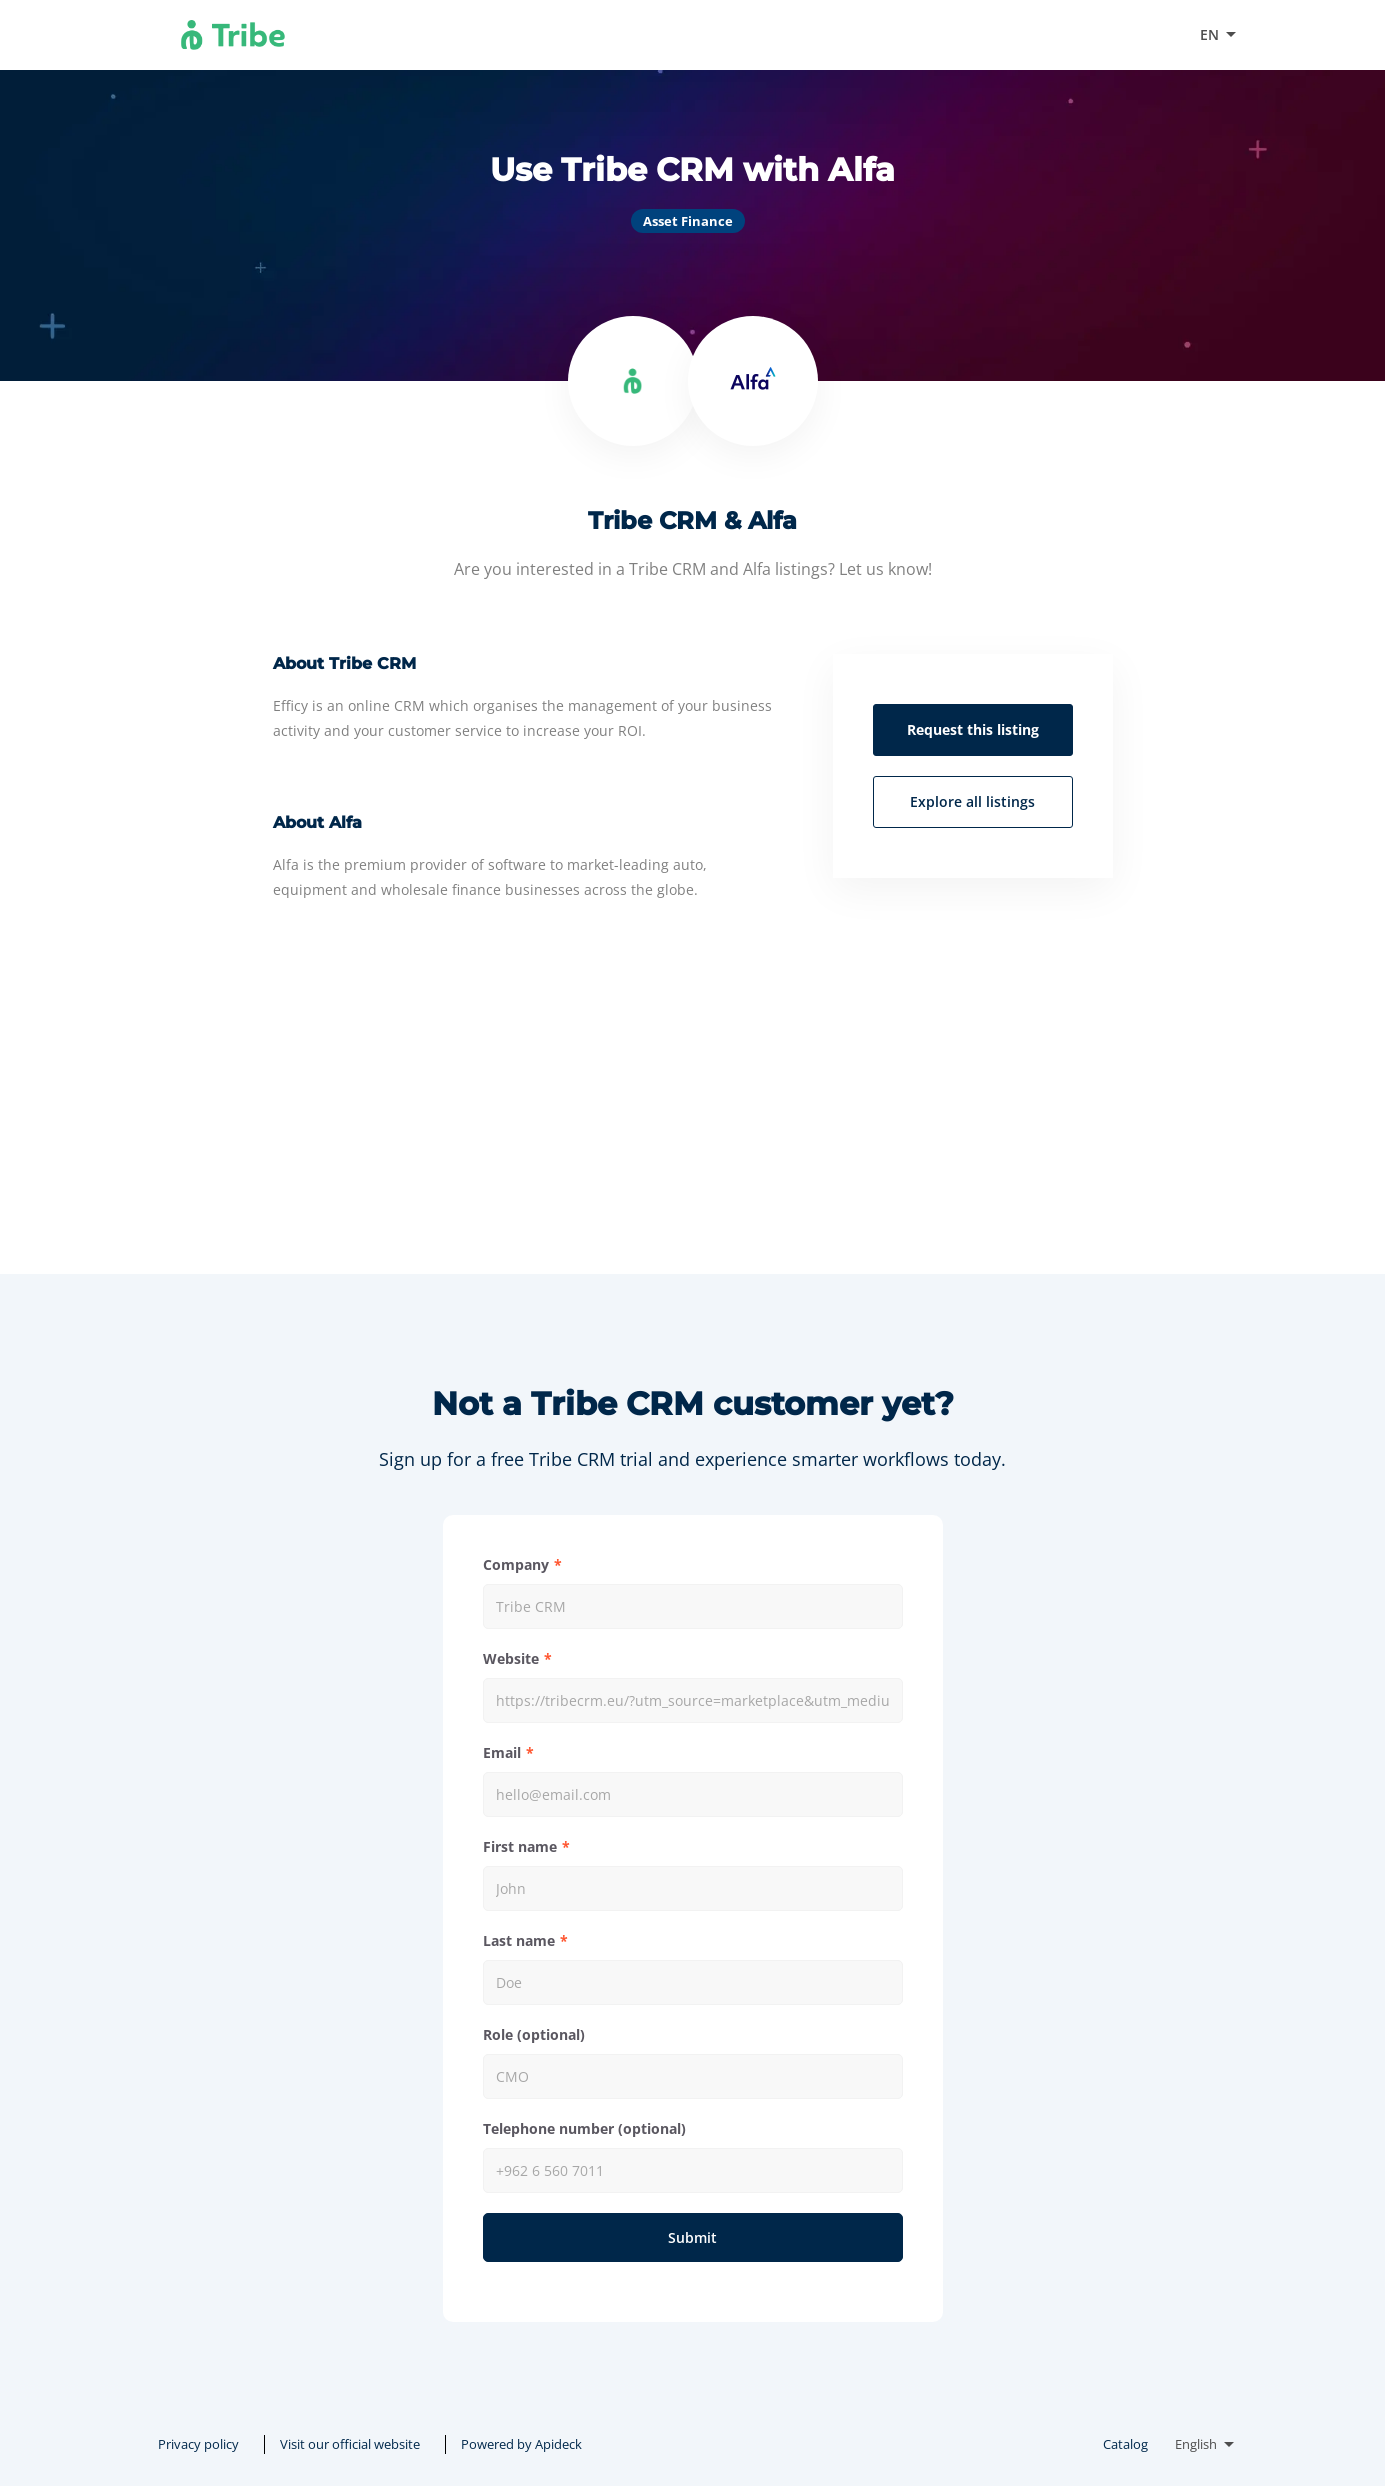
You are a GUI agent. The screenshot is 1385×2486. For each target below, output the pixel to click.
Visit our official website (1087, 35)
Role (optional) (534, 2034)
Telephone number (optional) (584, 2128)
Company (516, 1564)
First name (520, 1846)
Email (502, 1752)
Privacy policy (198, 2444)
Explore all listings (972, 801)
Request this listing (973, 729)
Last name (519, 1940)
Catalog (1125, 2444)
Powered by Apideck (521, 2444)
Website (511, 1658)
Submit (692, 2237)
